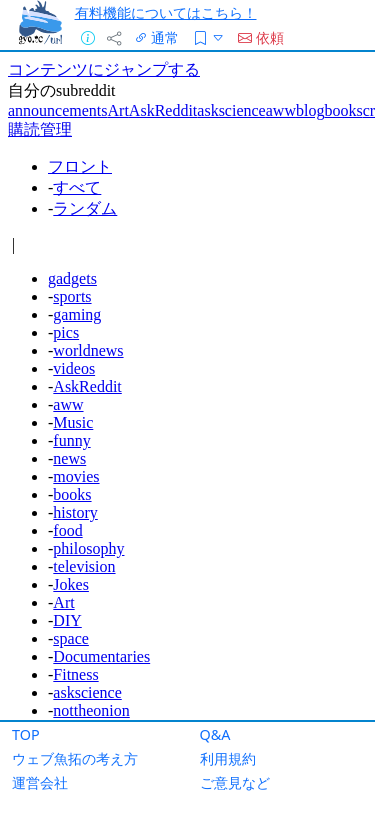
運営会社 (40, 782)
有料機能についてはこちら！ (166, 12)
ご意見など (235, 782)
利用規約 (228, 758)
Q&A (215, 734)
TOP (26, 734)
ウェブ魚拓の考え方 (75, 758)
